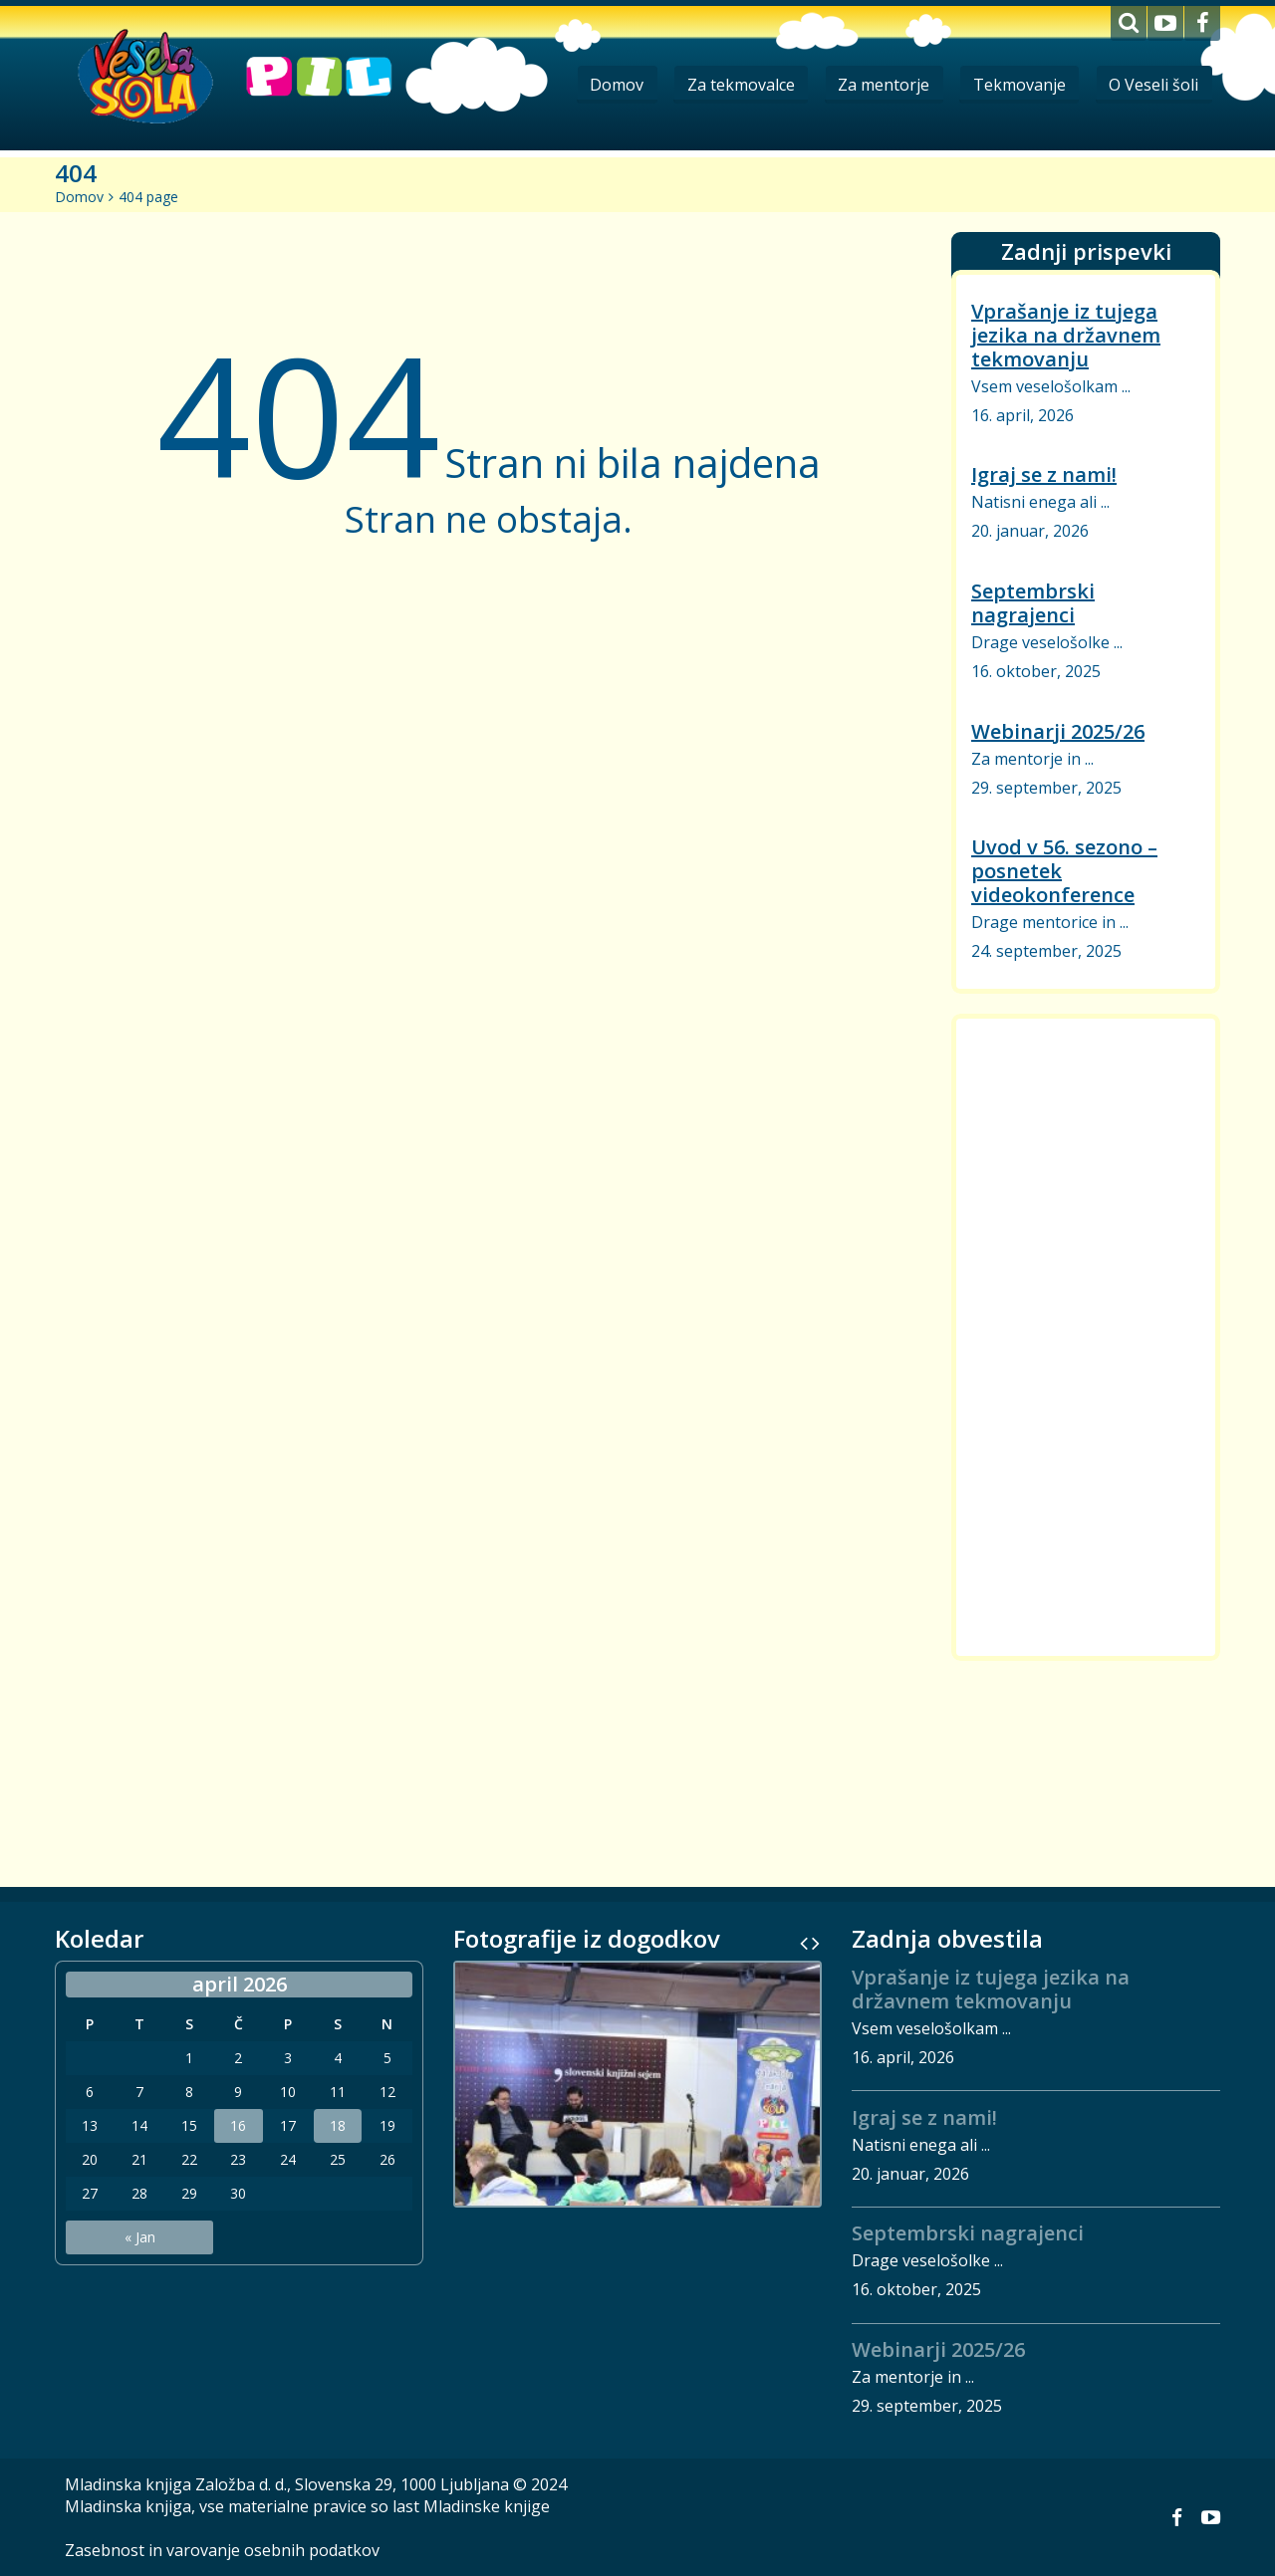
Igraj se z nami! (1044, 474)
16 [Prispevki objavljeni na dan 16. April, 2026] (238, 2126)
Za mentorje (877, 85)
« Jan (140, 2236)
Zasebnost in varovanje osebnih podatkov (222, 2550)
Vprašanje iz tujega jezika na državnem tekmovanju (1065, 335)
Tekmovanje (1015, 85)
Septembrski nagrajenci (1033, 603)
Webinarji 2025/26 (1058, 731)
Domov (606, 85)
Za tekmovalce (732, 85)
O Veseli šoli (1152, 85)
